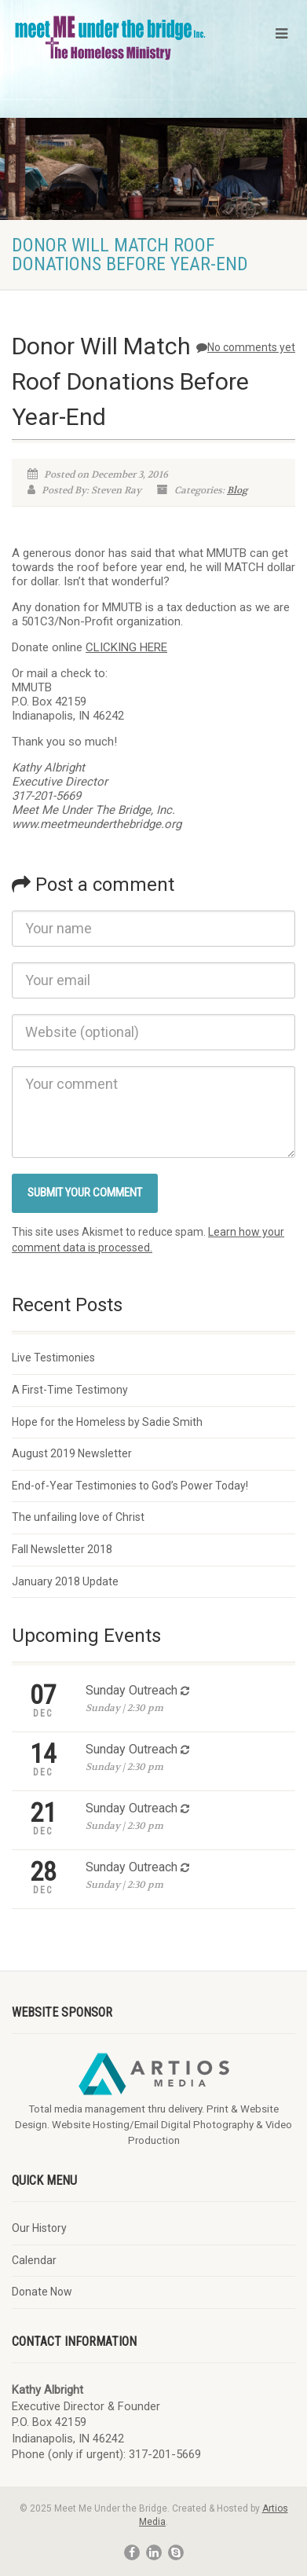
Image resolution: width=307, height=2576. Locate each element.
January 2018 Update (65, 1581)
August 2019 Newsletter (72, 1453)
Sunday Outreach (131, 1690)
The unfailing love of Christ (78, 1517)
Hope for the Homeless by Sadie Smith (107, 1422)
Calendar (34, 2260)
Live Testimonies (53, 1357)
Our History (39, 2228)
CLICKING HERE (126, 647)
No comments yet (245, 347)
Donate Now (42, 2291)
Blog (237, 490)
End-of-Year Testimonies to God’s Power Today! (130, 1485)
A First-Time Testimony (70, 1389)
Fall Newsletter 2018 (62, 1549)
